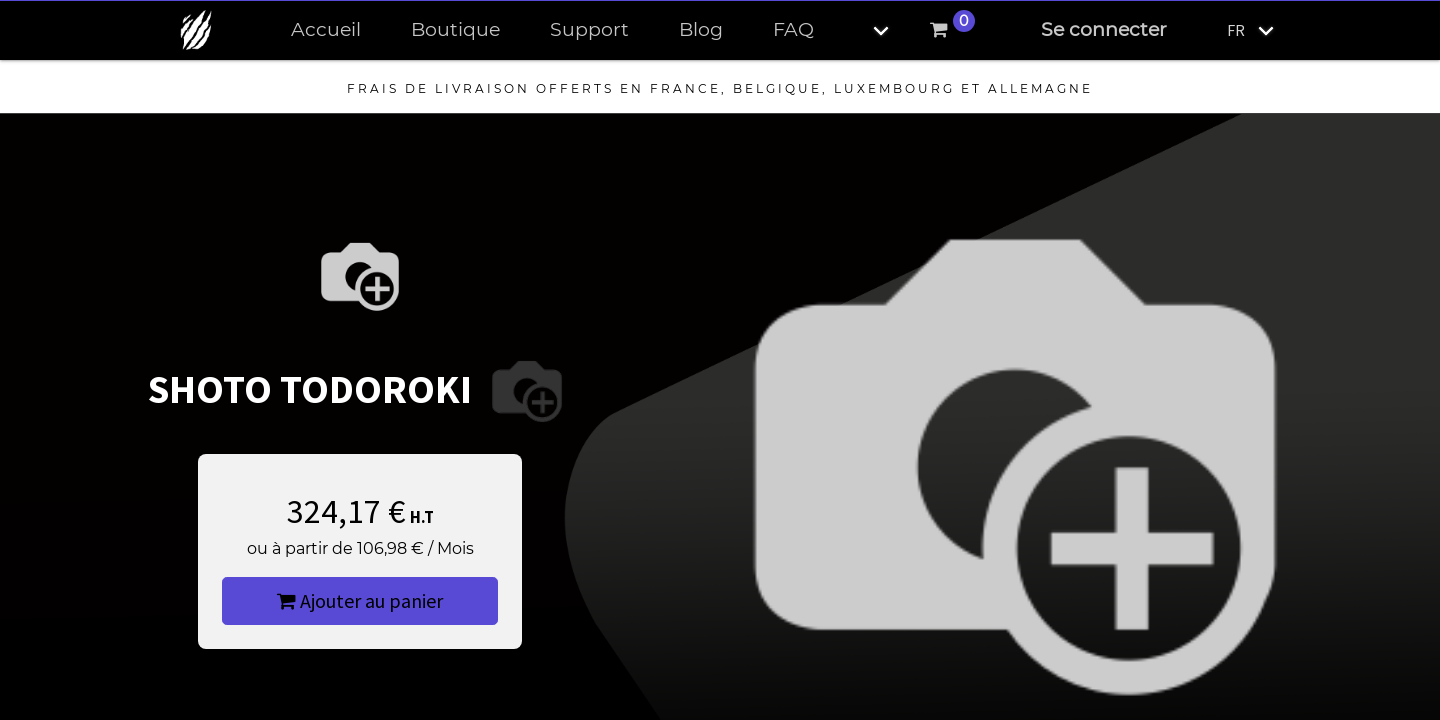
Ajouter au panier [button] (360, 600)
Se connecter (1104, 29)
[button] (864, 30)
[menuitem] (326, 30)
